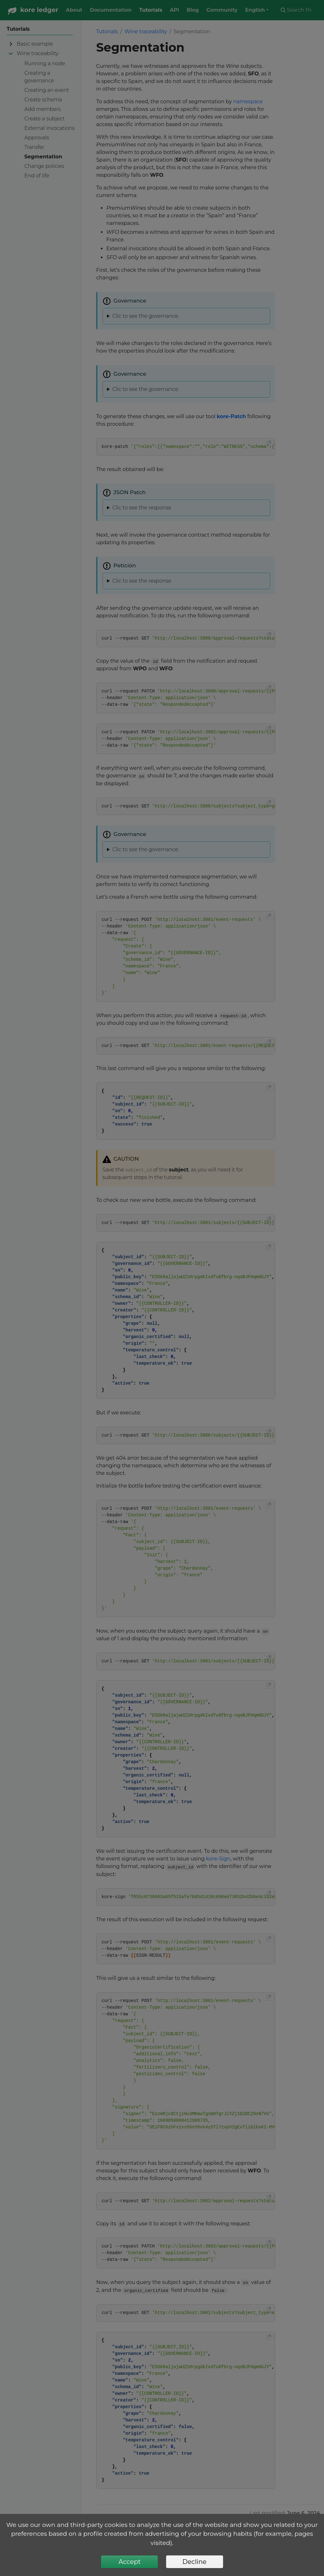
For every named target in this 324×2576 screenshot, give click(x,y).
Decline (194, 2562)
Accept (129, 2562)
